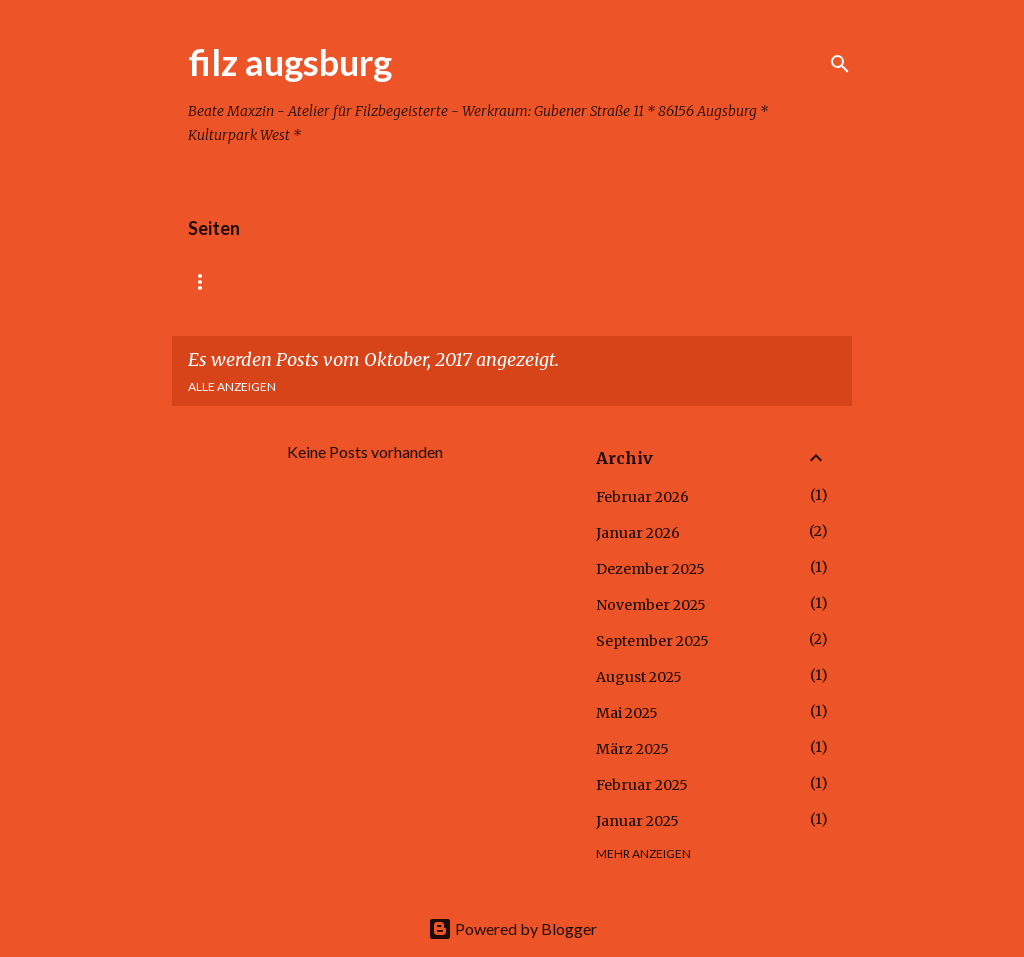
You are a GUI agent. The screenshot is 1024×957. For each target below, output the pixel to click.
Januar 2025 (637, 821)
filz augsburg (290, 62)
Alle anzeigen (232, 386)
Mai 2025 (627, 713)
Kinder (629, 281)
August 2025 (639, 677)
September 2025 (652, 641)
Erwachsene (521, 281)
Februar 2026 (642, 497)
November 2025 (651, 605)
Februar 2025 (642, 785)
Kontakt (726, 281)
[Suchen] (840, 64)
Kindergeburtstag (371, 281)
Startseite (225, 281)
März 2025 (632, 749)
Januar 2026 (638, 533)
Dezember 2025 (650, 569)
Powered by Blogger (512, 928)
